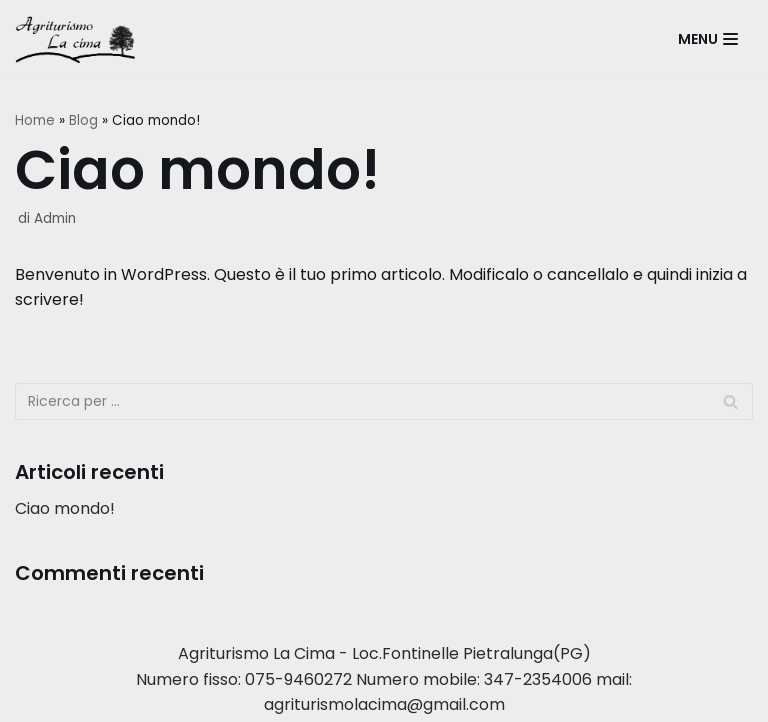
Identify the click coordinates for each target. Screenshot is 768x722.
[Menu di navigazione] (708, 39)
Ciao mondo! (65, 508)
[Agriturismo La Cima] (80, 38)
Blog (83, 120)
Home (35, 120)
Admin (55, 218)
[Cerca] (730, 401)
